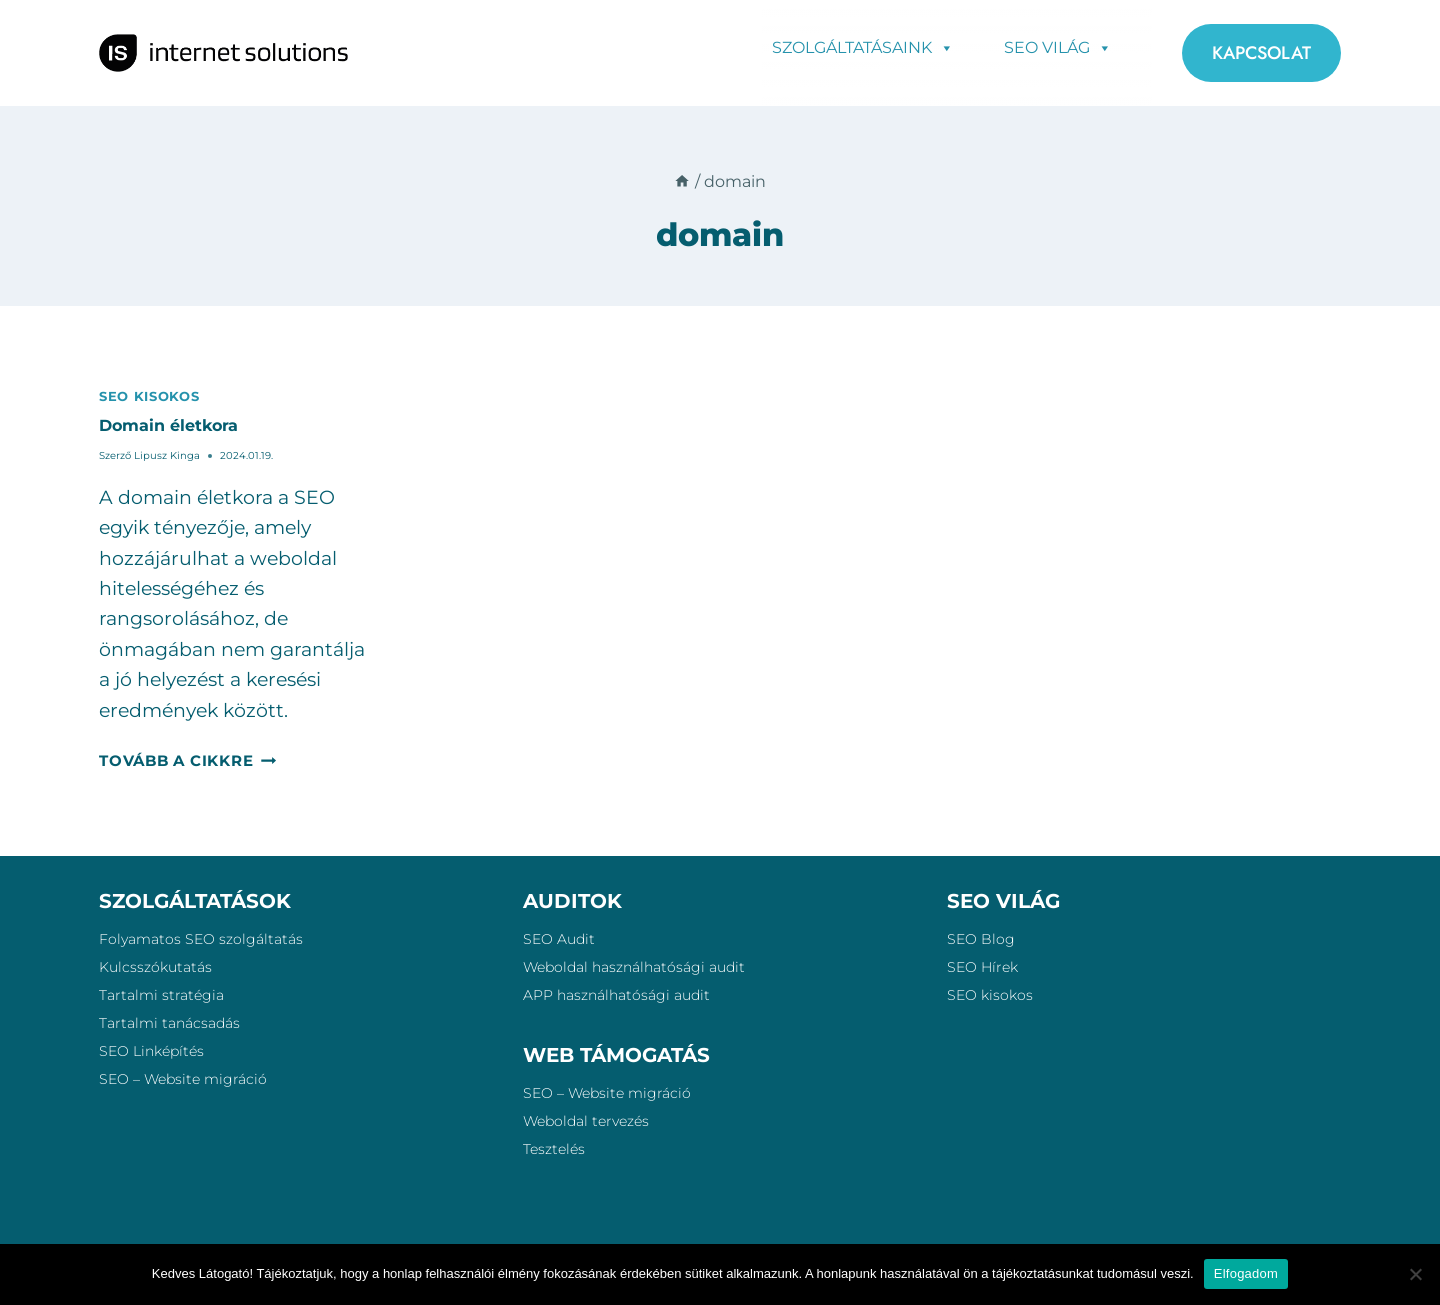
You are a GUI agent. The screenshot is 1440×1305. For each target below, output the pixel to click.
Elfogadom (1246, 1273)
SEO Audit (559, 939)
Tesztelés (554, 1149)
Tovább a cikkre (187, 760)
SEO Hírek (982, 967)
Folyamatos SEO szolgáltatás (201, 939)
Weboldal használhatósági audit (634, 967)
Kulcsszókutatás (155, 967)
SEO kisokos (149, 396)
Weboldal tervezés (586, 1121)
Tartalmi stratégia (161, 995)
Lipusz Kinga (167, 455)
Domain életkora (168, 425)
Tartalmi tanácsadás (169, 1023)
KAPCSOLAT (1261, 53)
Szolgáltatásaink (863, 47)
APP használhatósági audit (616, 995)
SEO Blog (981, 939)
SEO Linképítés (151, 1051)
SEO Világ (1058, 47)
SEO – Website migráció (183, 1079)
